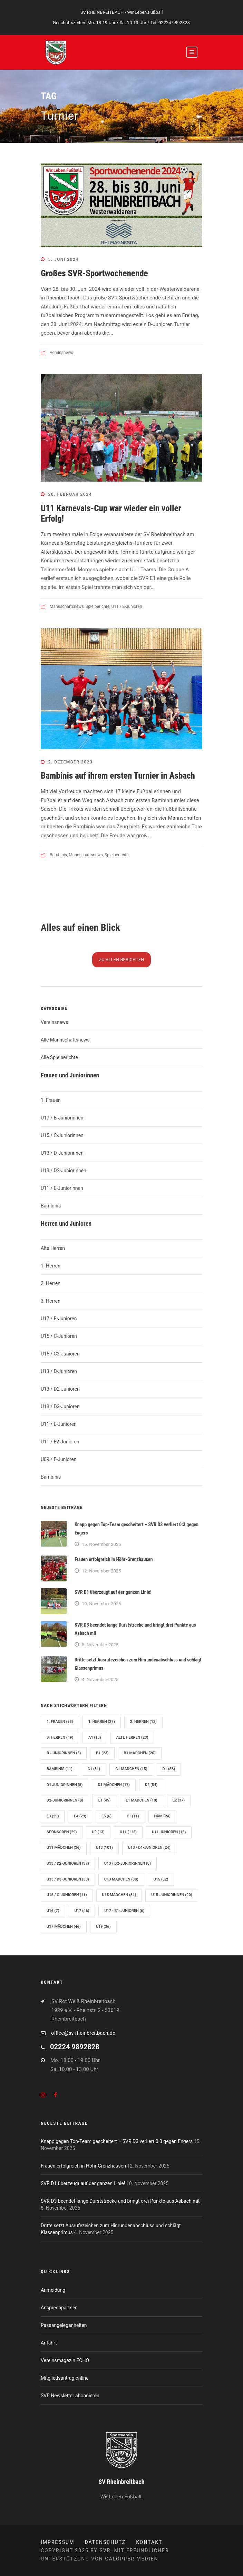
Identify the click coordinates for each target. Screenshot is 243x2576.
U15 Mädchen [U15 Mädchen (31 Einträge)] (119, 1895)
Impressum (57, 2542)
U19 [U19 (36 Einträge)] (103, 1926)
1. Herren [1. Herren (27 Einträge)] (101, 1721)
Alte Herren (53, 1248)
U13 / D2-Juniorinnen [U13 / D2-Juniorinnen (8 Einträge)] (127, 1863)
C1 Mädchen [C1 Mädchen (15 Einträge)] (131, 1769)
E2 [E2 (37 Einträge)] (179, 1800)
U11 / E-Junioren (126, 606)
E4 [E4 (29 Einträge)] (80, 1816)
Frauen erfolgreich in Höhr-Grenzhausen (114, 1559)
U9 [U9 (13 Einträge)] (98, 1832)
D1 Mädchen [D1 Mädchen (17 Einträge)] (113, 1785)
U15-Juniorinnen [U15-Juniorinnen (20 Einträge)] (171, 1895)
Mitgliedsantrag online (64, 2378)
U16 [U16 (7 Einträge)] (53, 1910)
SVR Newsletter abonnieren (70, 2395)
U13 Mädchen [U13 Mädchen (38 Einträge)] (121, 1879)
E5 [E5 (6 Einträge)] (106, 1816)
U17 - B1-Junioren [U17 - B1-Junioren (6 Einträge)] (124, 1910)
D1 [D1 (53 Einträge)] (169, 1769)
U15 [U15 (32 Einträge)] (161, 1879)
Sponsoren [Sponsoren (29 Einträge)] (62, 1832)
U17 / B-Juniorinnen (62, 1118)
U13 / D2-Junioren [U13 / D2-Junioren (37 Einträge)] (68, 1863)
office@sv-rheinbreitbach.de (83, 2033)
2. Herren (50, 1283)
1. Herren (50, 1266)
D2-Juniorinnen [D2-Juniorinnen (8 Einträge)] (65, 1800)
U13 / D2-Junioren (60, 1389)
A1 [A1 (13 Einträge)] (94, 1737)
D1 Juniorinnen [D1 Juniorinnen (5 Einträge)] (64, 1785)
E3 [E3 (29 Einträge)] (53, 1816)
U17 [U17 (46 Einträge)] (82, 1910)
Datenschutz (105, 2542)
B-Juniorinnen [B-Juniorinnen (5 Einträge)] (64, 1753)
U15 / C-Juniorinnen (62, 1135)
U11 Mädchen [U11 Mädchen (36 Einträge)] (64, 1847)
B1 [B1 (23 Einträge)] (102, 1753)
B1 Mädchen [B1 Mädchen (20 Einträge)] (140, 1753)
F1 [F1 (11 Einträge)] (133, 1816)
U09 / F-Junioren (58, 1459)
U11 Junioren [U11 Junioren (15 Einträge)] (169, 1832)
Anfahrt (49, 2343)
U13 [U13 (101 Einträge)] (104, 1847)
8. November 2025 (100, 1644)
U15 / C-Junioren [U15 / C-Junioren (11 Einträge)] (67, 1895)
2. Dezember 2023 (70, 762)
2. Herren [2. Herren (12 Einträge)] (143, 1721)
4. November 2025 (100, 1679)
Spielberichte (97, 606)
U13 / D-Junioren (59, 1371)
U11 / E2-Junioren (60, 1441)
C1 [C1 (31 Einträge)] (94, 1769)
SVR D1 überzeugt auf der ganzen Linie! (113, 1592)
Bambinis (58, 854)
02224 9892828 (174, 22)
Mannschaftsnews (67, 606)
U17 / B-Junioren (59, 1318)
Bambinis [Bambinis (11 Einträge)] (59, 1769)
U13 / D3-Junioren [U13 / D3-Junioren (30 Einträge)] (68, 1879)
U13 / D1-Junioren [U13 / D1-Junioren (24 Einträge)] (149, 1847)
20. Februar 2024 (70, 494)
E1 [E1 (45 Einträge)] (104, 1800)
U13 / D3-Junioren (60, 1406)
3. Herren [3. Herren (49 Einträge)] (60, 1737)
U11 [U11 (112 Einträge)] (128, 1832)
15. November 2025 (101, 1544)
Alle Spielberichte (59, 1057)
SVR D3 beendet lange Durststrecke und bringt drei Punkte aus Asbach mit (120, 2201)
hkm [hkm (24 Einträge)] (162, 1816)
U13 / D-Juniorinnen (62, 1153)
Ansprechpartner (59, 2307)
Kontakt (149, 2542)
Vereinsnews (61, 352)
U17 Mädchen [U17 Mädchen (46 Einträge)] (64, 1926)
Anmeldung (53, 2290)
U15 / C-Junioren (59, 1336)
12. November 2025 (101, 1570)
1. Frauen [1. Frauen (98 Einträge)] (60, 1721)
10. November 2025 (101, 1603)
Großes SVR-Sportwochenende (94, 273)
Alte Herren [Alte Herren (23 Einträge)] (132, 1737)
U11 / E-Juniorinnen (62, 1188)
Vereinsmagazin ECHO (65, 2360)
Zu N (121, 959)
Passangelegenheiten (64, 2325)
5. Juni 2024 (63, 259)
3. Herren (50, 1301)
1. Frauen (51, 1100)
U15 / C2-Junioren (60, 1353)
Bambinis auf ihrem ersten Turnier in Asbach (118, 776)
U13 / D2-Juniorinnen (63, 1170)
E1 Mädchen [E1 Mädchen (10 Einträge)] (141, 1800)
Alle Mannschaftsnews (65, 1040)
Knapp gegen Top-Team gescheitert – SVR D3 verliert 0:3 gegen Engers (117, 2141)
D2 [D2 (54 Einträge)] (151, 1785)
